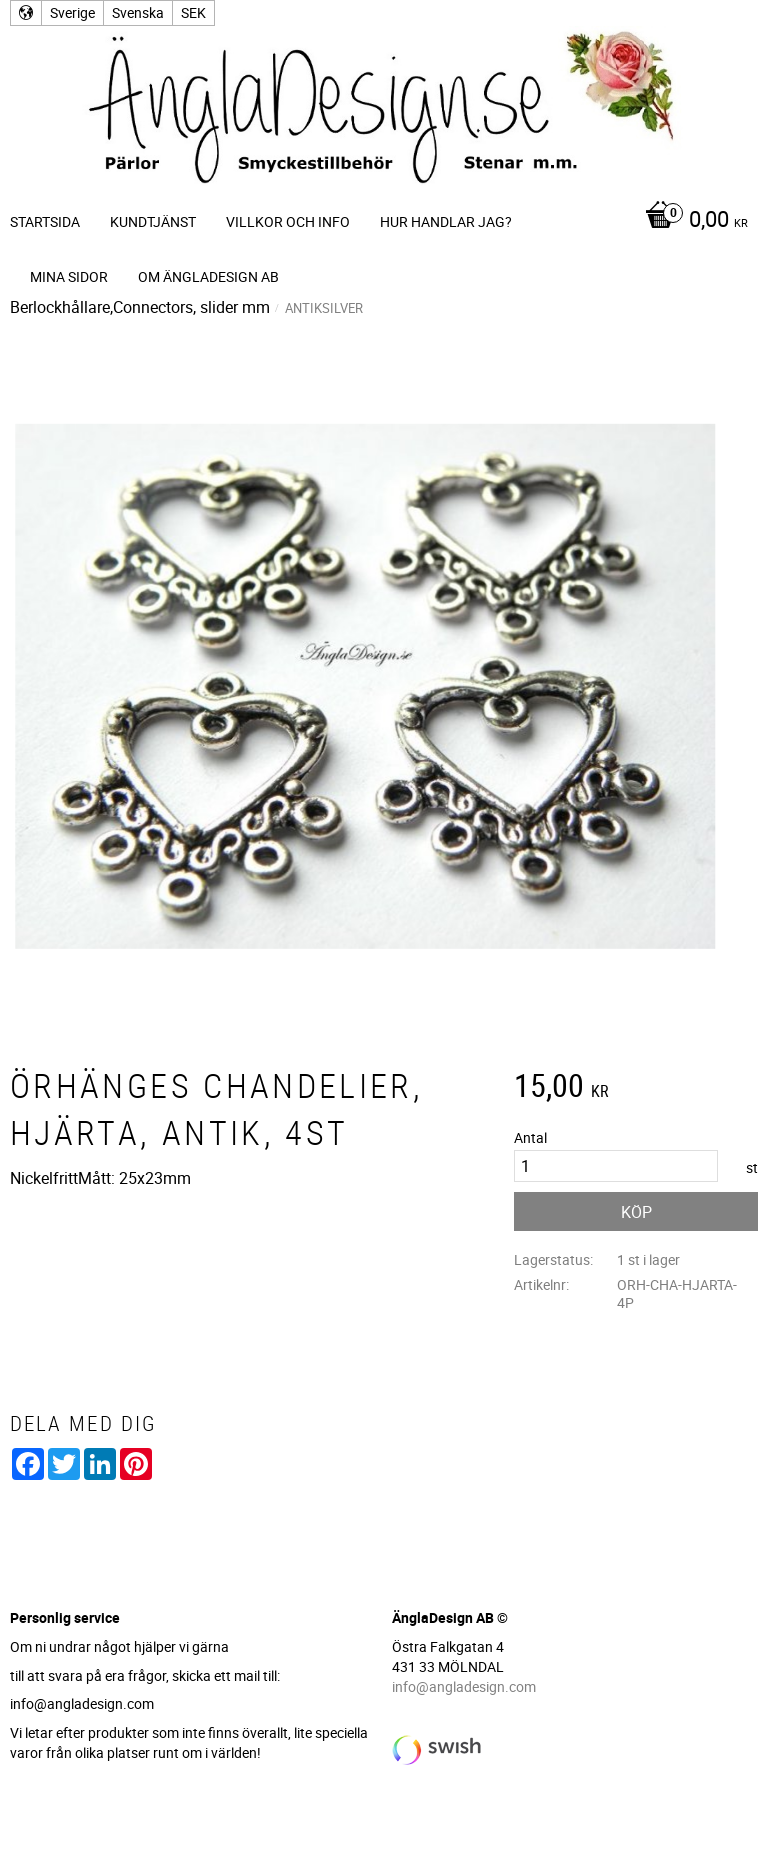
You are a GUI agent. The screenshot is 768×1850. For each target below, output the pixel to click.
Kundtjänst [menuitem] (153, 221)
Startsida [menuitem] (45, 221)
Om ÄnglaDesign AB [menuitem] (208, 276)
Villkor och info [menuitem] (288, 221)
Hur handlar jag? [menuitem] (446, 221)
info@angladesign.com (464, 1686)
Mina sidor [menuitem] (69, 276)
